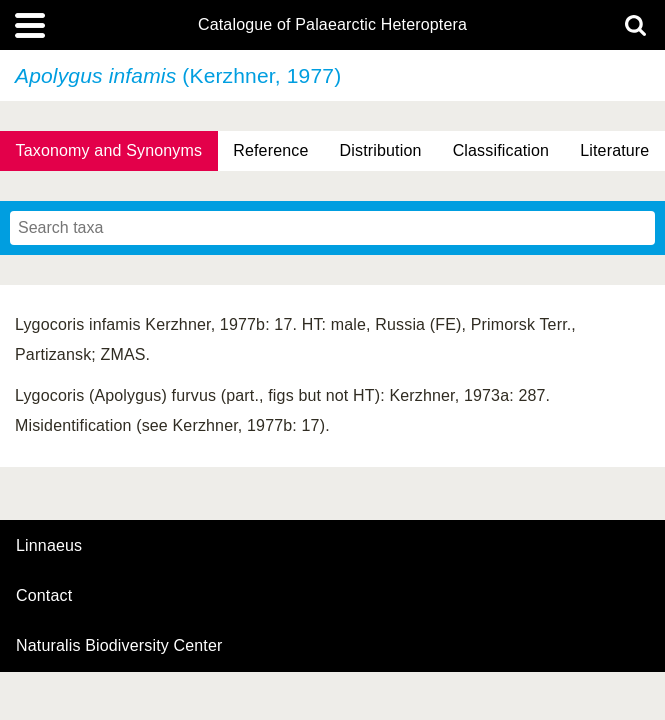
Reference (270, 150)
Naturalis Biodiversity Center (119, 646)
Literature (614, 150)
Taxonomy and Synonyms (109, 150)
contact (44, 595)
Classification (501, 150)
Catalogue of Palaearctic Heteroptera (332, 25)
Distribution (381, 150)
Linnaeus (49, 546)
